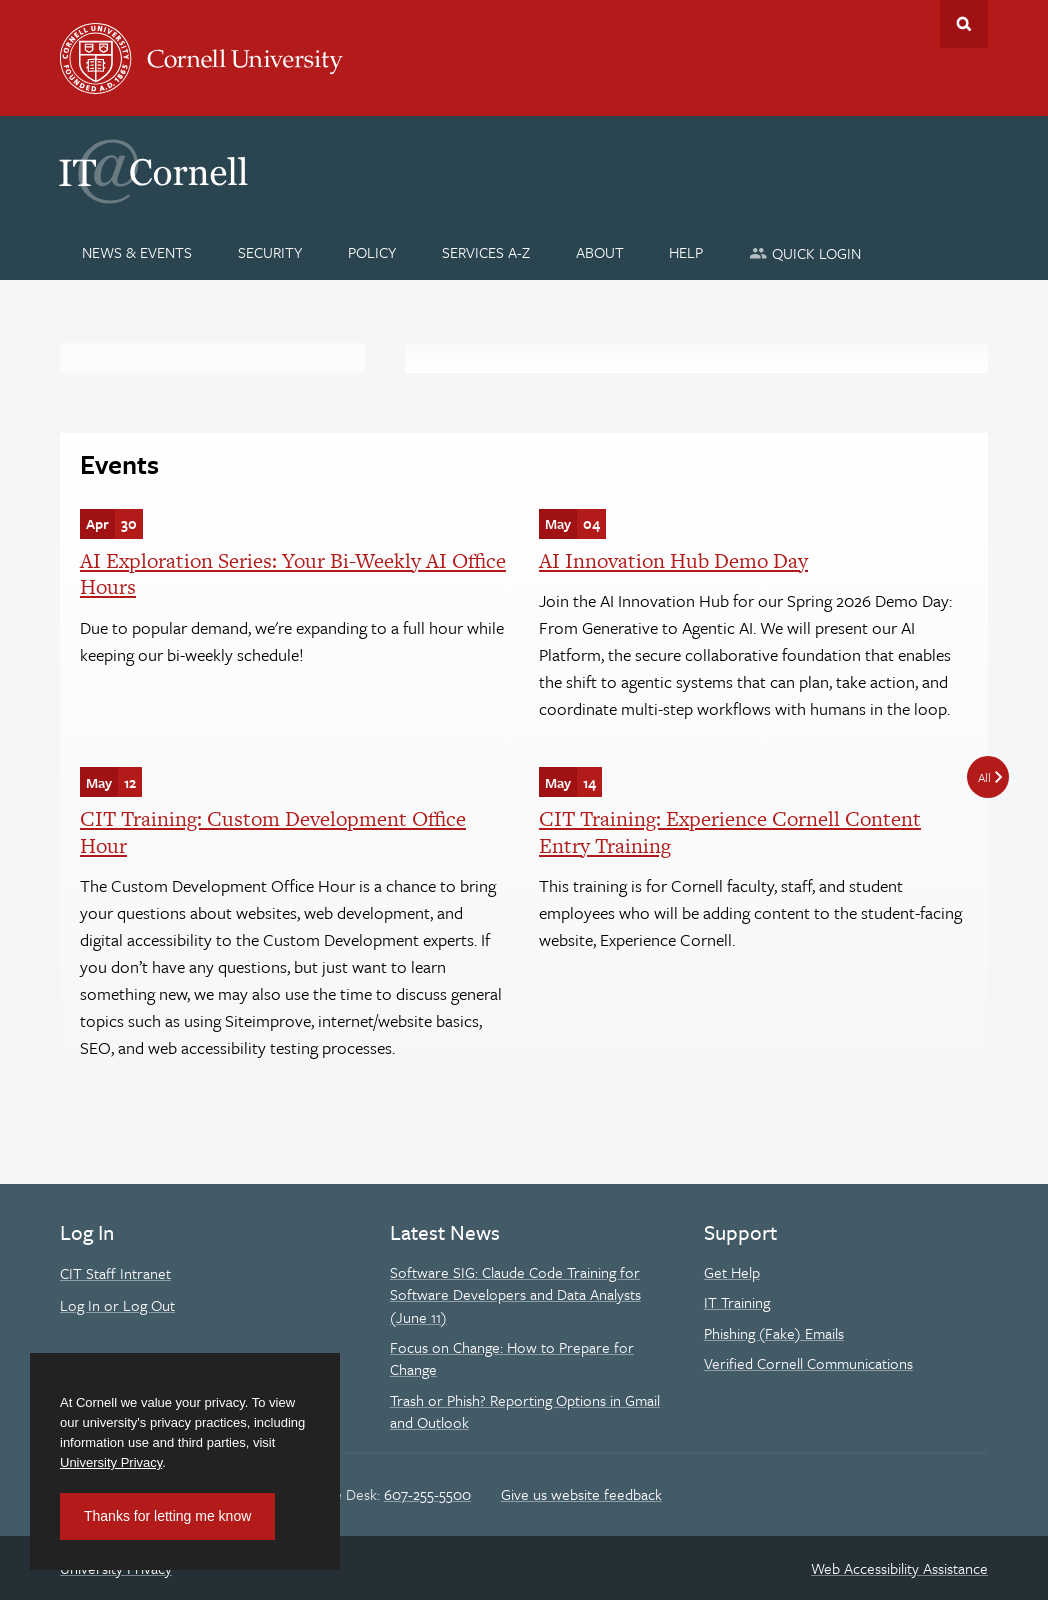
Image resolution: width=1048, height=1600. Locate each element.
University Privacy (111, 1462)
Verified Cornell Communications (808, 1363)
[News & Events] (137, 252)
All (984, 777)
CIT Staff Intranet (115, 1273)
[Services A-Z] (485, 252)
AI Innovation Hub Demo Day (673, 560)
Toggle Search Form (964, 24)
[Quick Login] (805, 252)
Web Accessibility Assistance (899, 1568)
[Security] (270, 252)
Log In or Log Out (117, 1305)
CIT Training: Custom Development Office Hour (273, 831)
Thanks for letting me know (167, 1516)
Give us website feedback (581, 1494)
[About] (599, 252)
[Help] (686, 252)
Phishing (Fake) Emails (774, 1333)
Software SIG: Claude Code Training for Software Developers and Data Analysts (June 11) (515, 1294)
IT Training (737, 1302)
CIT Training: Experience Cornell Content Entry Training (730, 831)
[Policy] (372, 252)
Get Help (732, 1272)
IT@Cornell (154, 172)
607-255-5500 (427, 1494)
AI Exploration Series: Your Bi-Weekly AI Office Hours (293, 573)
